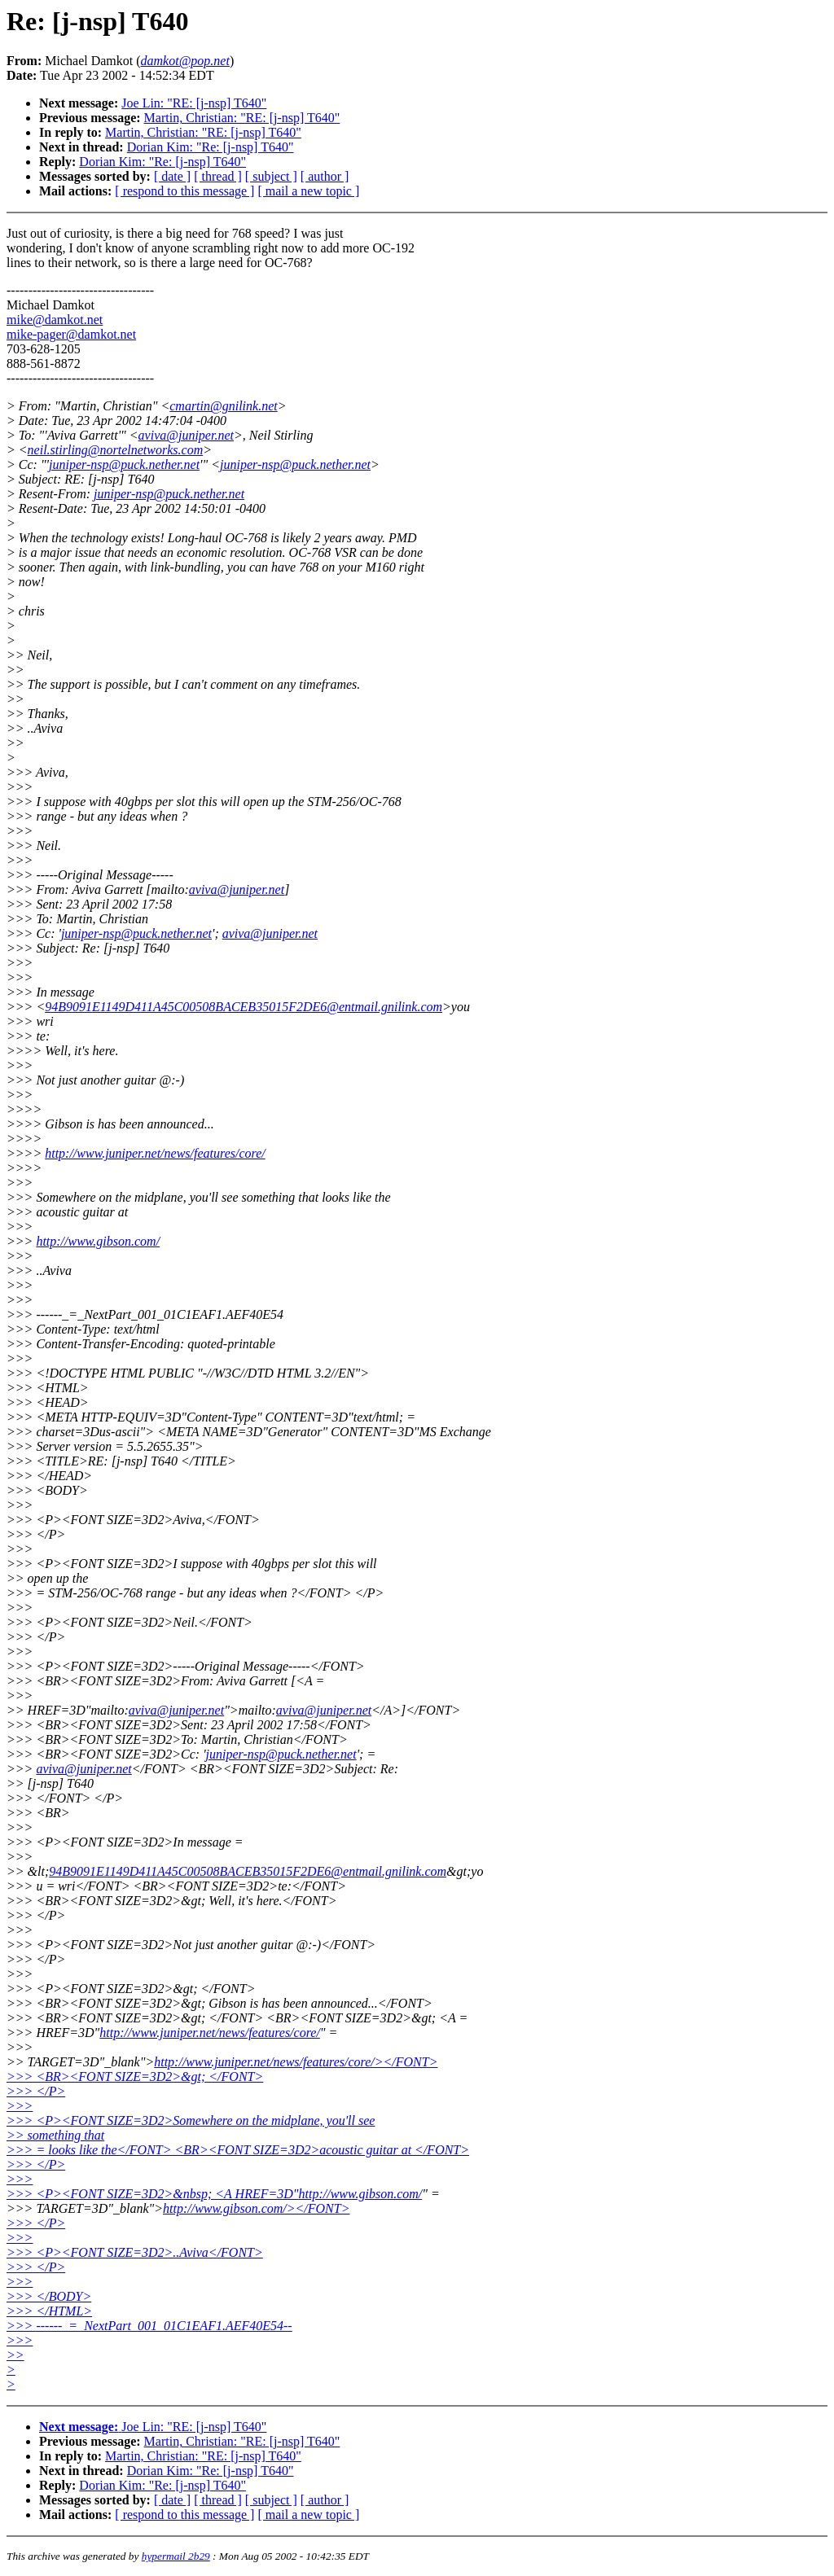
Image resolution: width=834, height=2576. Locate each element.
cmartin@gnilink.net (223, 406)
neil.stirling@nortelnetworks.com (116, 450)
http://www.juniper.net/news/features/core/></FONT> (295, 2062)
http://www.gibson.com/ (98, 1241)
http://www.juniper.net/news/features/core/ (155, 1153)
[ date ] (172, 176)
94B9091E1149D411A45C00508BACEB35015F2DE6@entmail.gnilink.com (243, 1007)
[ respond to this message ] (184, 191)
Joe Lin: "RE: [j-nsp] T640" (193, 103)
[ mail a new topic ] (308, 191)
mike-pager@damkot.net (71, 334)
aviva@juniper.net (186, 435)
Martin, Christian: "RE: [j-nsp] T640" (242, 118)
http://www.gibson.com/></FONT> (256, 2208)
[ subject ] (271, 176)
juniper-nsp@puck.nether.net (124, 464)
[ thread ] (218, 176)
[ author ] (325, 176)
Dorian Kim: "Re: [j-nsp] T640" (210, 147)
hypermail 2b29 (176, 2556)
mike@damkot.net (55, 319)
